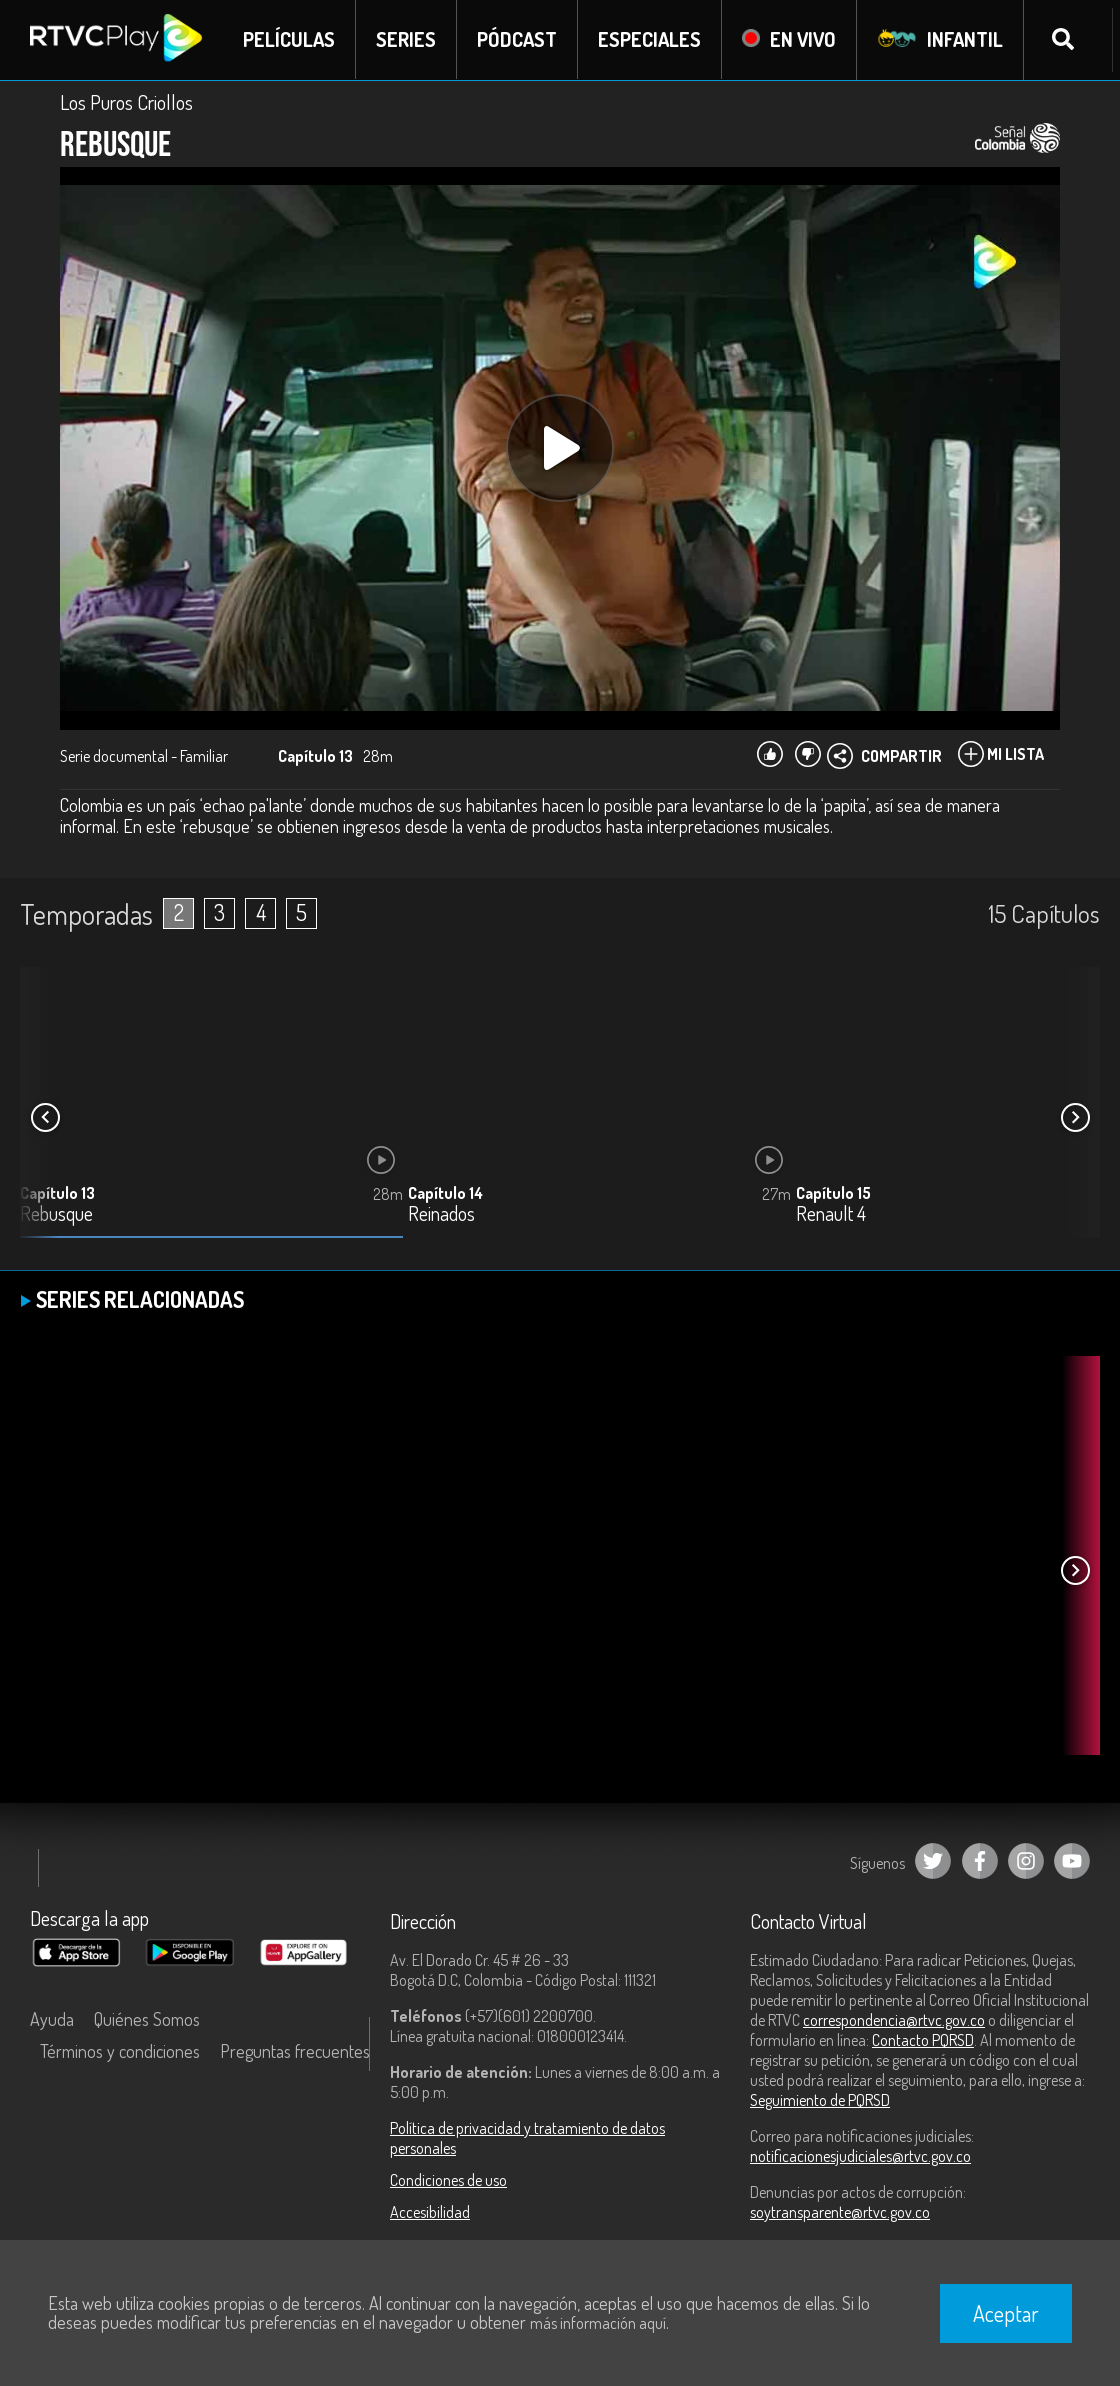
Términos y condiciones (120, 2051)
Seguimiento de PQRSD (820, 2100)
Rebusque (56, 1214)
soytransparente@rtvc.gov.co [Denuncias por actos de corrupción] (840, 2212)
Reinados (441, 1214)
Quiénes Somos (147, 2019)
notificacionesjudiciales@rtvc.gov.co (860, 2156)
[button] (1075, 1118)
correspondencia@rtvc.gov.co (894, 2020)
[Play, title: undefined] (560, 448)
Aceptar (1006, 2313)
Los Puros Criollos (126, 102)
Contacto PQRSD (923, 2040)
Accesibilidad (430, 2212)
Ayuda (52, 2019)
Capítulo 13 (57, 1193)
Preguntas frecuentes (295, 2051)
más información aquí (598, 2323)
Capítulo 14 (445, 1193)
